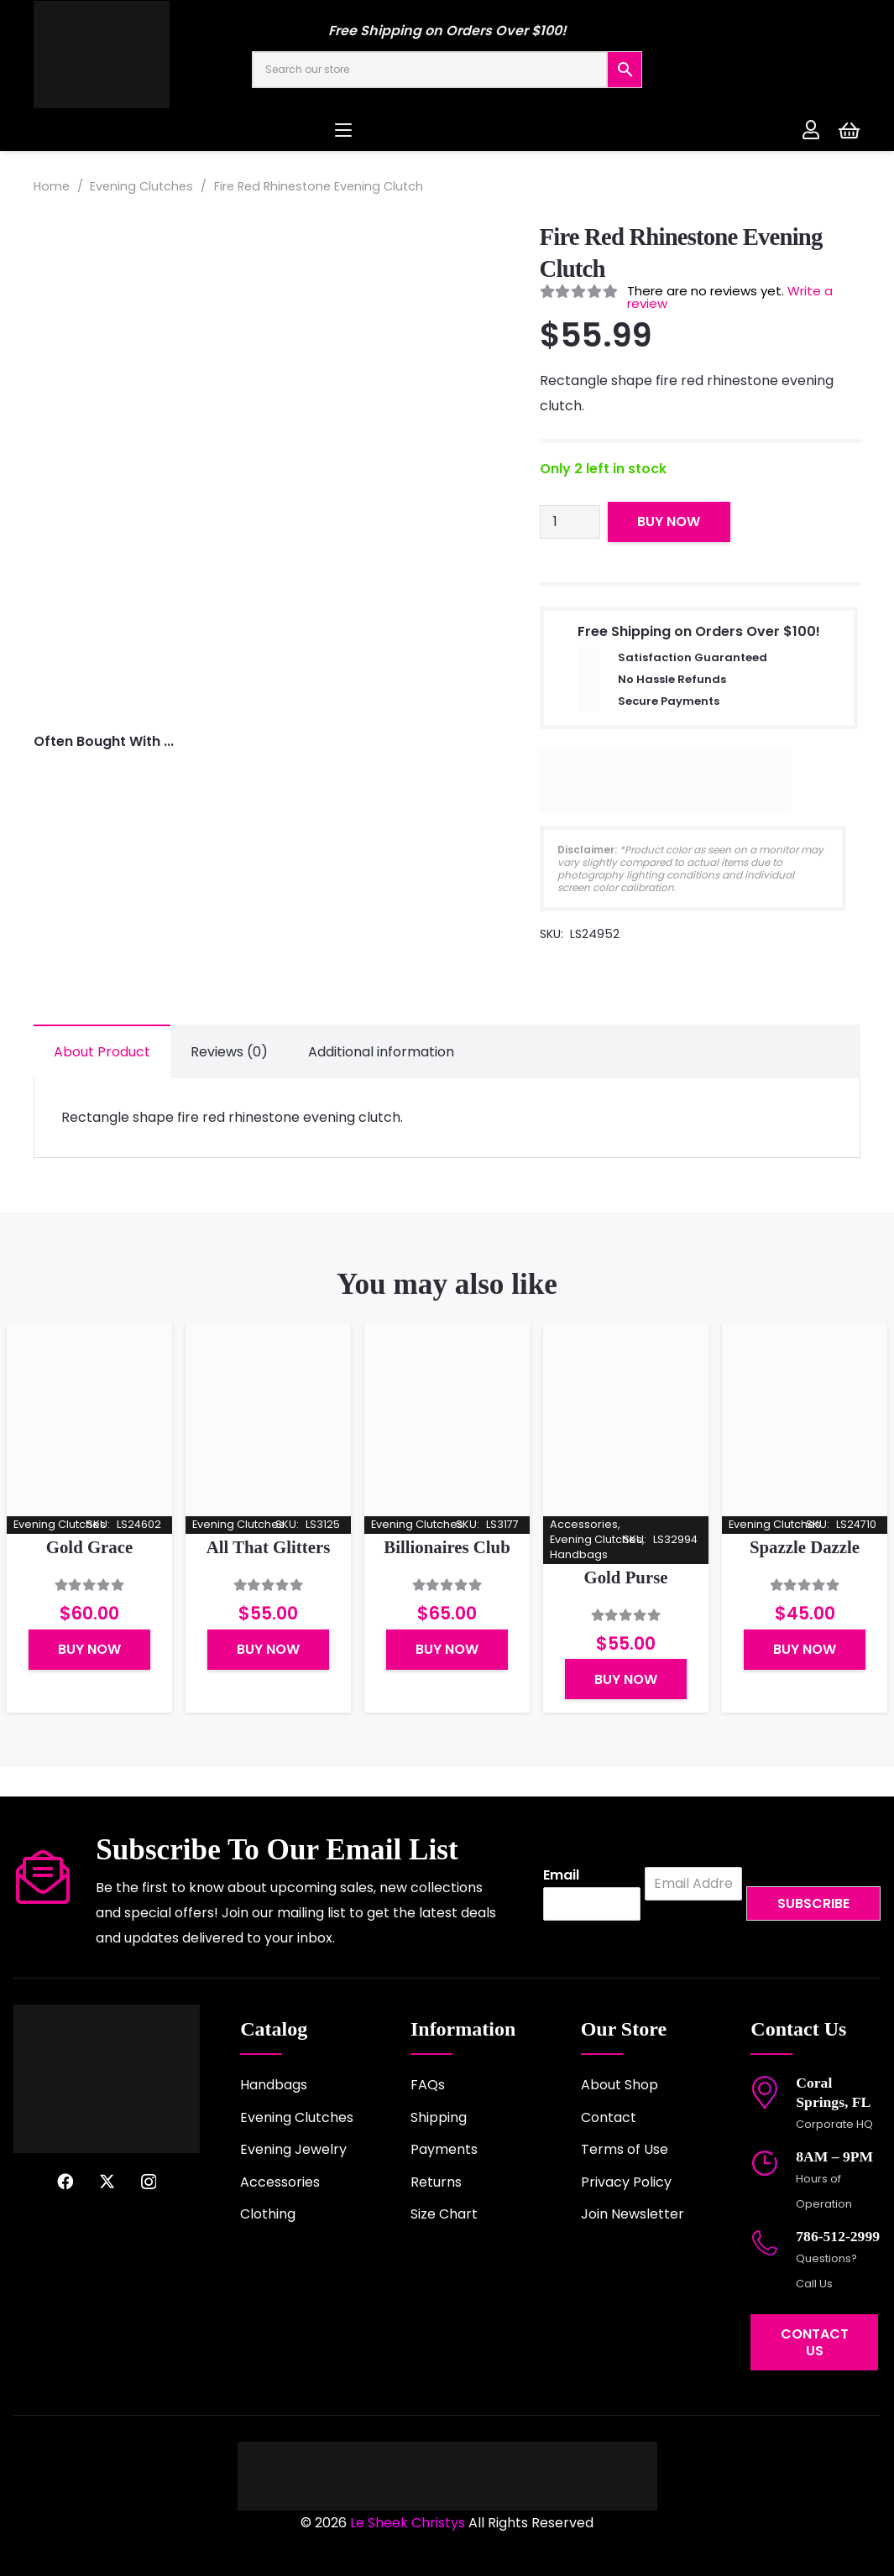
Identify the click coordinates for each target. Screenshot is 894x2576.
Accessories (280, 2182)
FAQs (427, 2084)
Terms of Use (624, 2149)
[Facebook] (65, 2181)
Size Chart (444, 2214)
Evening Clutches (141, 186)
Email (561, 1876)
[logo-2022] (143, 54)
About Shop (619, 2084)
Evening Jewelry (293, 2149)
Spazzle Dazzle (805, 1547)
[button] (446, 130)
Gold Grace (89, 1547)
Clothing (267, 2214)
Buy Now (668, 521)
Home (52, 186)
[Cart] (849, 130)
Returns (436, 2182)
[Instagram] (148, 2182)
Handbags (273, 2084)
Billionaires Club (447, 1547)
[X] (107, 2181)
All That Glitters (269, 1547)
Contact (608, 2117)
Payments (444, 2149)
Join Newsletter (632, 2214)
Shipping (438, 2117)
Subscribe (813, 1903)
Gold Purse (626, 1578)
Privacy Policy (626, 2182)
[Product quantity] (570, 522)
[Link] (811, 129)
